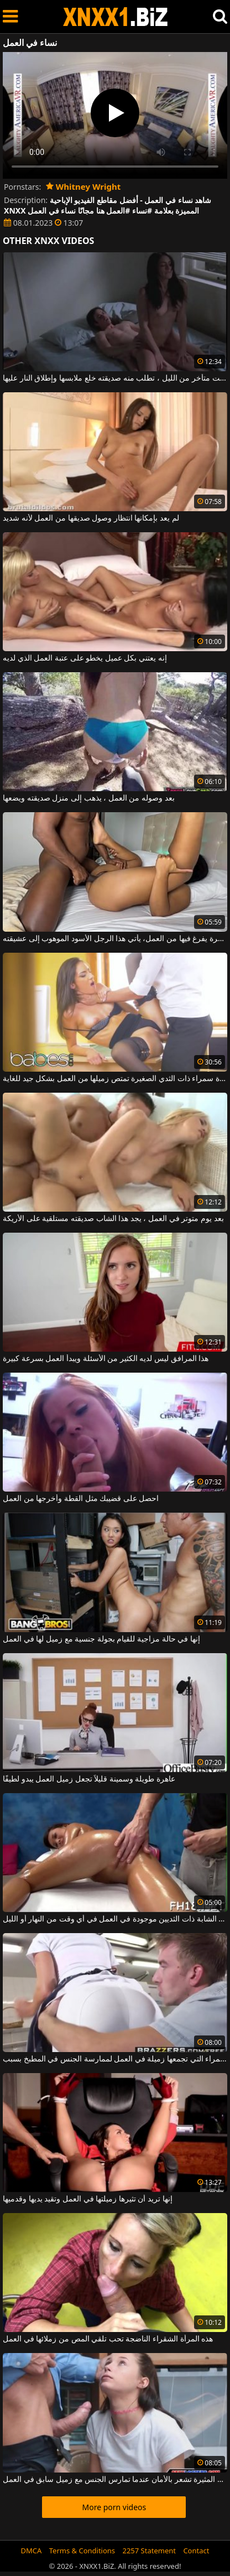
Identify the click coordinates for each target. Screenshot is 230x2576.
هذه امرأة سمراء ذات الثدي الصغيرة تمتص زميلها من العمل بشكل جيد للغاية (115, 1078)
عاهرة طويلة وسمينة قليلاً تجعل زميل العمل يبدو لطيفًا (89, 1779)
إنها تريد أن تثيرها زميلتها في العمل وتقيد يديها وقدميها (87, 2199)
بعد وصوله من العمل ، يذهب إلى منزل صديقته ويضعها (89, 798)
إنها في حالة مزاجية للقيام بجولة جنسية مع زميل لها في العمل (101, 1639)
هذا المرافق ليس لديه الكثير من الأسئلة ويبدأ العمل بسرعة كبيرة (105, 1358)
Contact (196, 2551)
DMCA (31, 2551)
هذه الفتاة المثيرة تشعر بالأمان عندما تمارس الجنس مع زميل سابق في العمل (115, 2479)
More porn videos (114, 2507)
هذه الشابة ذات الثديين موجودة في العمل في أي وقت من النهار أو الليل (115, 1919)
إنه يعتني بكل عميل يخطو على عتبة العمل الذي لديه (85, 658)
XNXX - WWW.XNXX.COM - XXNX (115, 17)
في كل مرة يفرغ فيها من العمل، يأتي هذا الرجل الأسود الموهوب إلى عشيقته (115, 938)
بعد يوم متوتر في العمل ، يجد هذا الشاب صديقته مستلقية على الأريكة (113, 1218)
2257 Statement (149, 2551)
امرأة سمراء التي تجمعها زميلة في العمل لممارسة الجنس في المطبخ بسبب (115, 2059)
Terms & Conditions (82, 2551)
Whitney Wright (83, 186)
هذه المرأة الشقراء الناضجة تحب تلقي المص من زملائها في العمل (108, 2339)
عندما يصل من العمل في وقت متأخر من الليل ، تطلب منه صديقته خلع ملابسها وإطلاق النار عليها (115, 378)
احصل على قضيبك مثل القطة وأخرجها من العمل (81, 1498)
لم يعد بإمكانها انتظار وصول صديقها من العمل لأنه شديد (91, 518)
